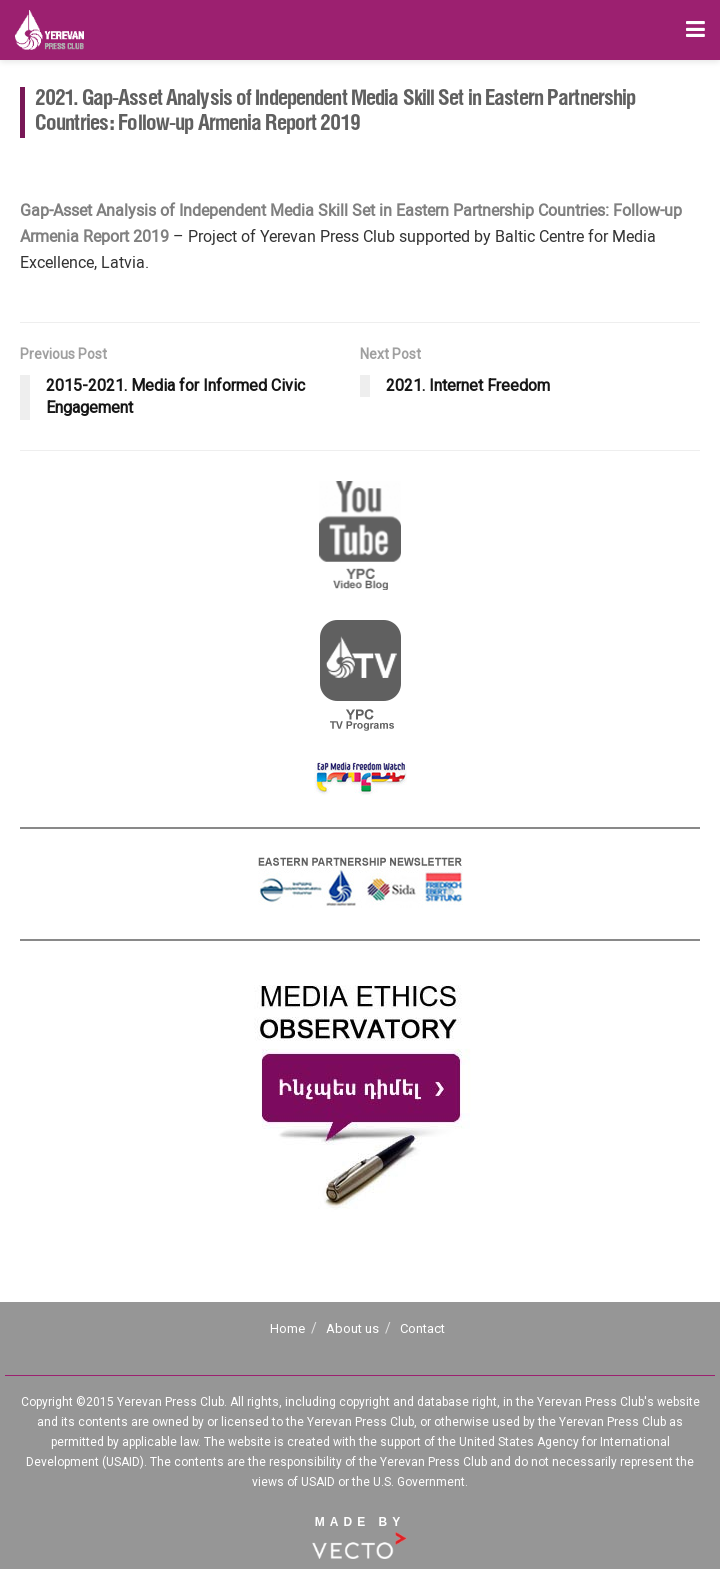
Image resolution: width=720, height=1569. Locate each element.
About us (352, 1328)
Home (287, 1328)
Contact (422, 1328)
